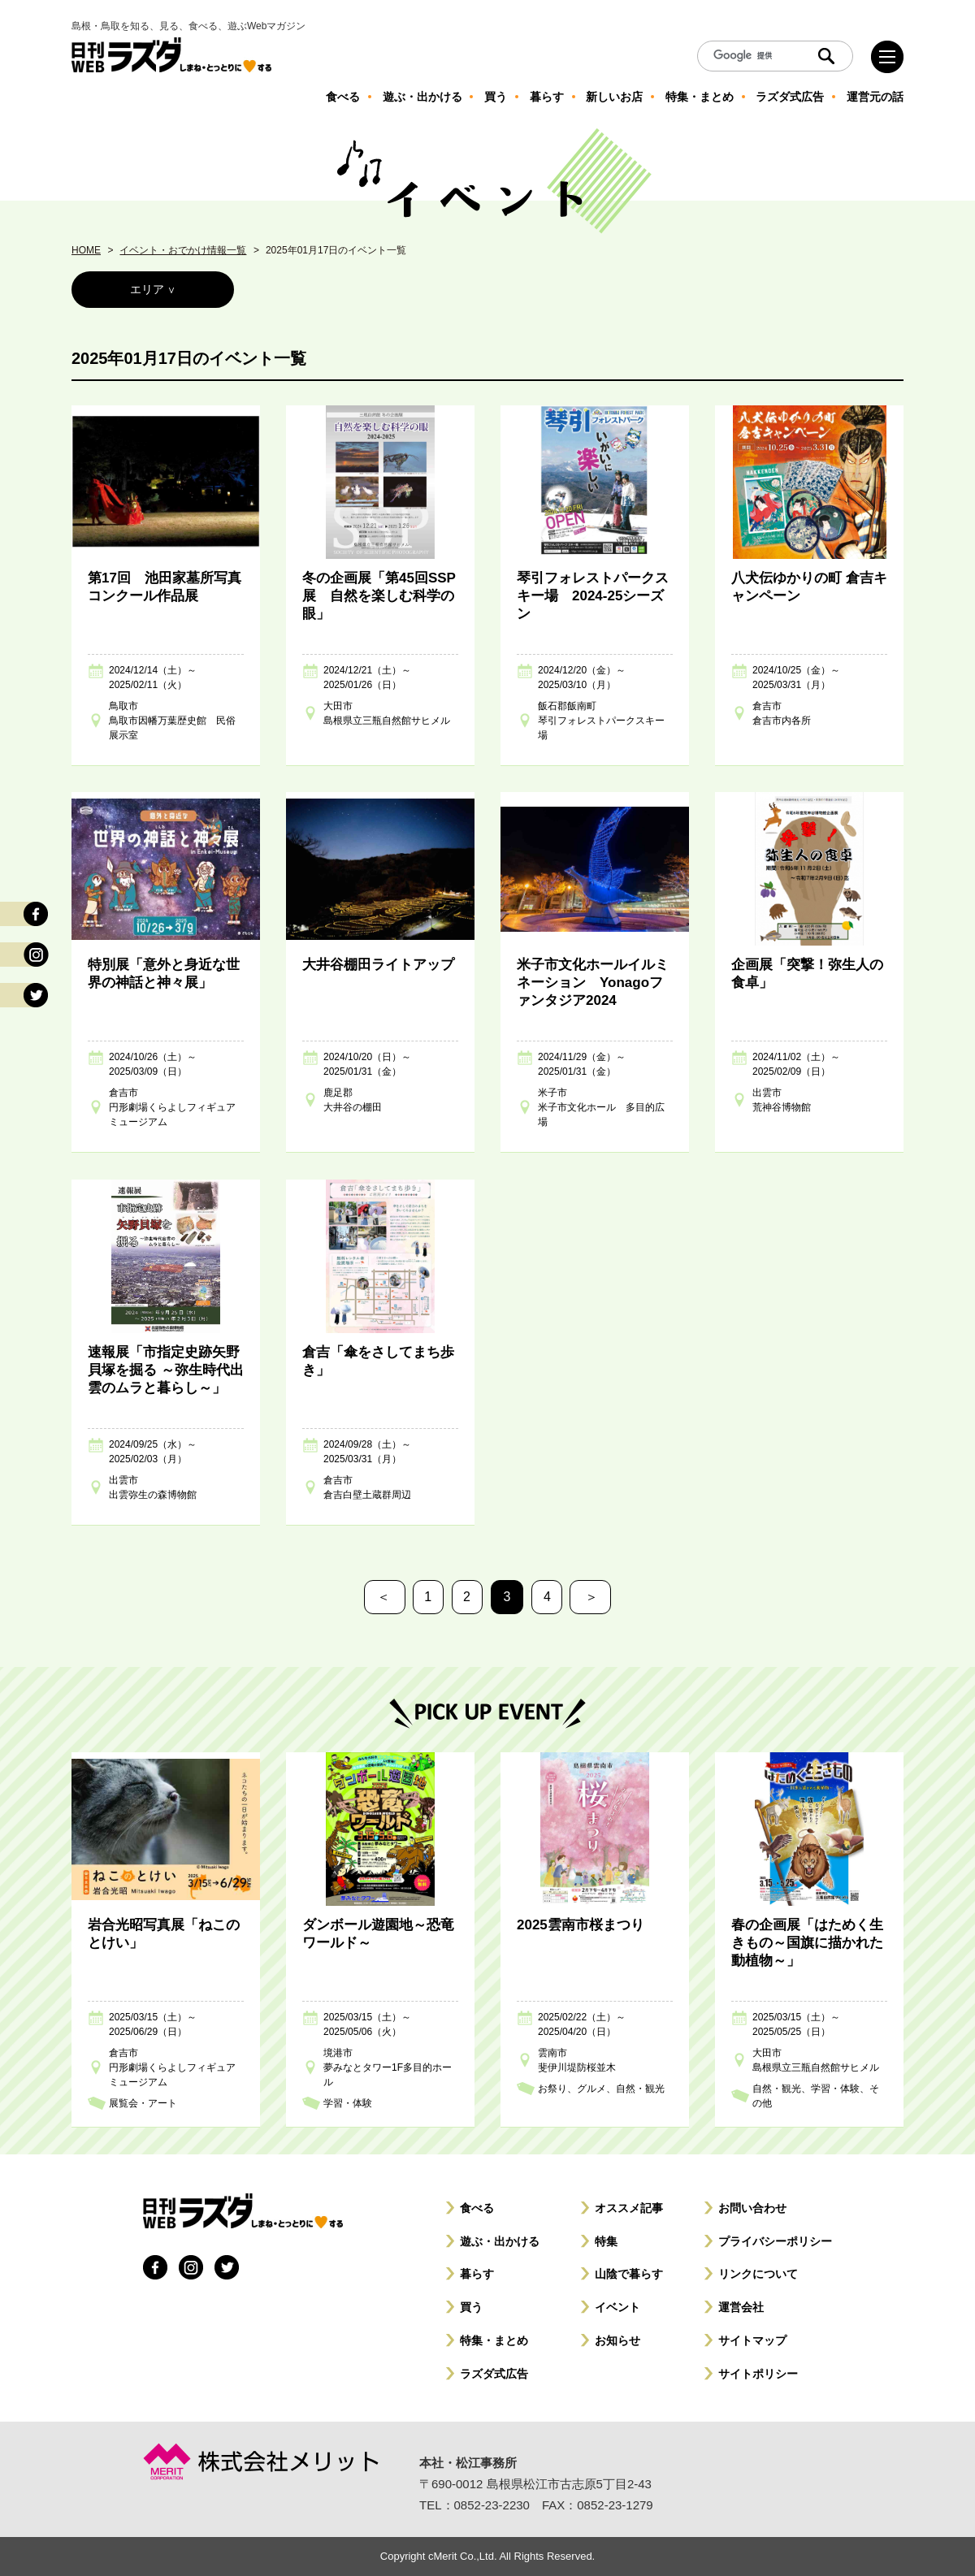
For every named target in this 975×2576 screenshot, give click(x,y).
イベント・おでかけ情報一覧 (182, 250)
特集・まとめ (494, 2340)
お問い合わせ (752, 2208)
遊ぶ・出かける (500, 2241)
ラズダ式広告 (494, 2373)
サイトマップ (752, 2340)
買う (471, 2307)
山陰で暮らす (629, 2273)
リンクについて (758, 2273)
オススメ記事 (629, 2208)
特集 (606, 2241)
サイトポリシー (758, 2373)
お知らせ (617, 2340)
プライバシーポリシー (775, 2241)
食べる (477, 2208)
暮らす (477, 2273)
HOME (86, 250)
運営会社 (741, 2307)
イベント (617, 2307)
